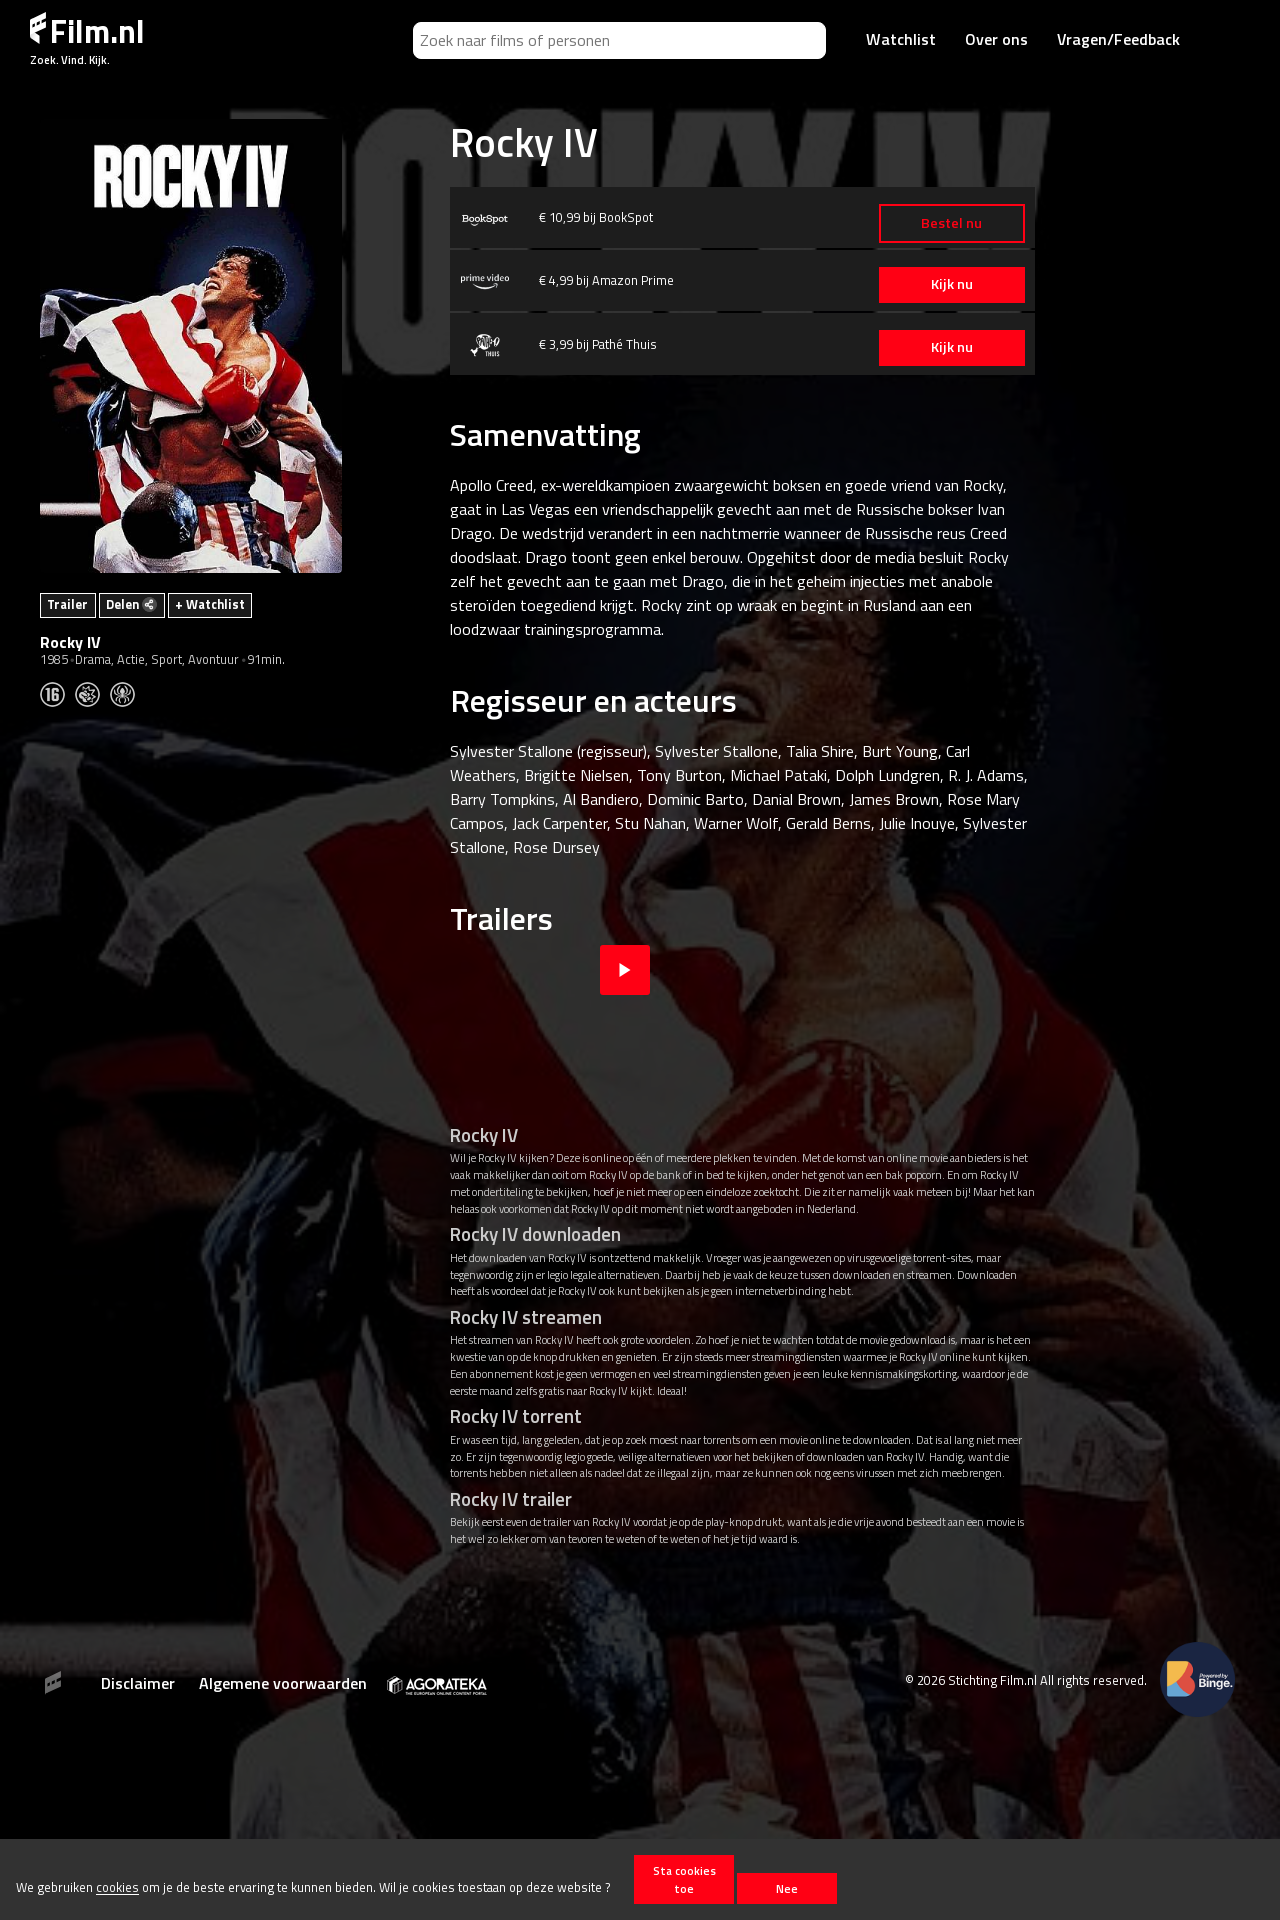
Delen (131, 604)
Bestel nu (939, 223)
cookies (117, 1888)
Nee (787, 1888)
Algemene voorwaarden (283, 1683)
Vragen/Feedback (1118, 39)
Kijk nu (940, 284)
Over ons (996, 39)
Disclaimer (138, 1683)
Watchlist (901, 39)
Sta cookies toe (684, 1879)
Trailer (67, 604)
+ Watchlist (210, 604)
